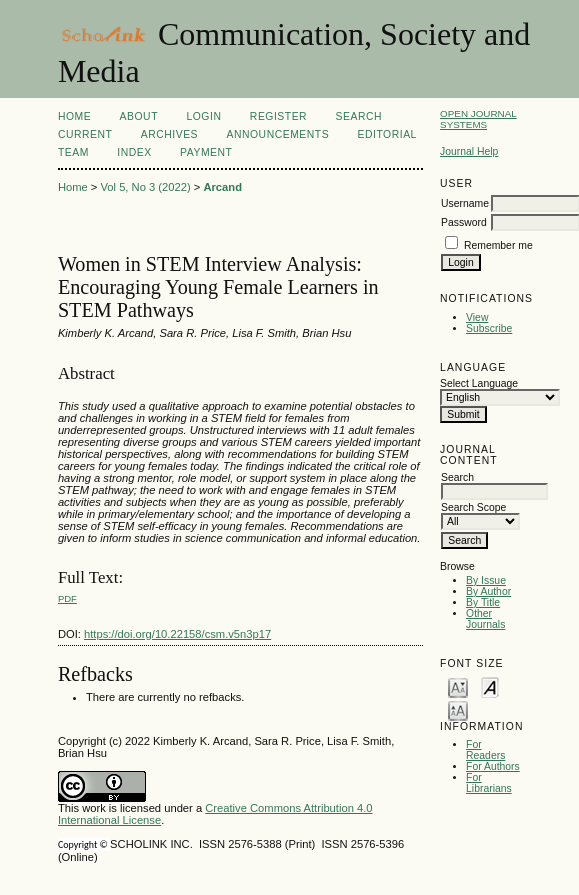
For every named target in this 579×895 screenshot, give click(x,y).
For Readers (485, 750)
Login (203, 116)
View (477, 317)
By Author (488, 591)
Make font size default (490, 686)
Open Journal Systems (478, 119)
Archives (169, 134)
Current (85, 134)
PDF (67, 598)
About (139, 116)
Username (465, 203)
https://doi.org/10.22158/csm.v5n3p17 (177, 634)
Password (464, 222)
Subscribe (489, 328)
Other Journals (485, 619)
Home (74, 116)
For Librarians (489, 783)
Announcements (278, 134)
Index (134, 152)
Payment (206, 152)
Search (359, 116)
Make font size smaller (458, 686)
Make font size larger (458, 709)
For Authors (493, 766)
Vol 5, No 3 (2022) (145, 187)
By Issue (486, 580)
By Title (483, 602)
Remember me (498, 245)
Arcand (222, 187)
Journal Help (469, 151)
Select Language (479, 383)
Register (278, 116)
